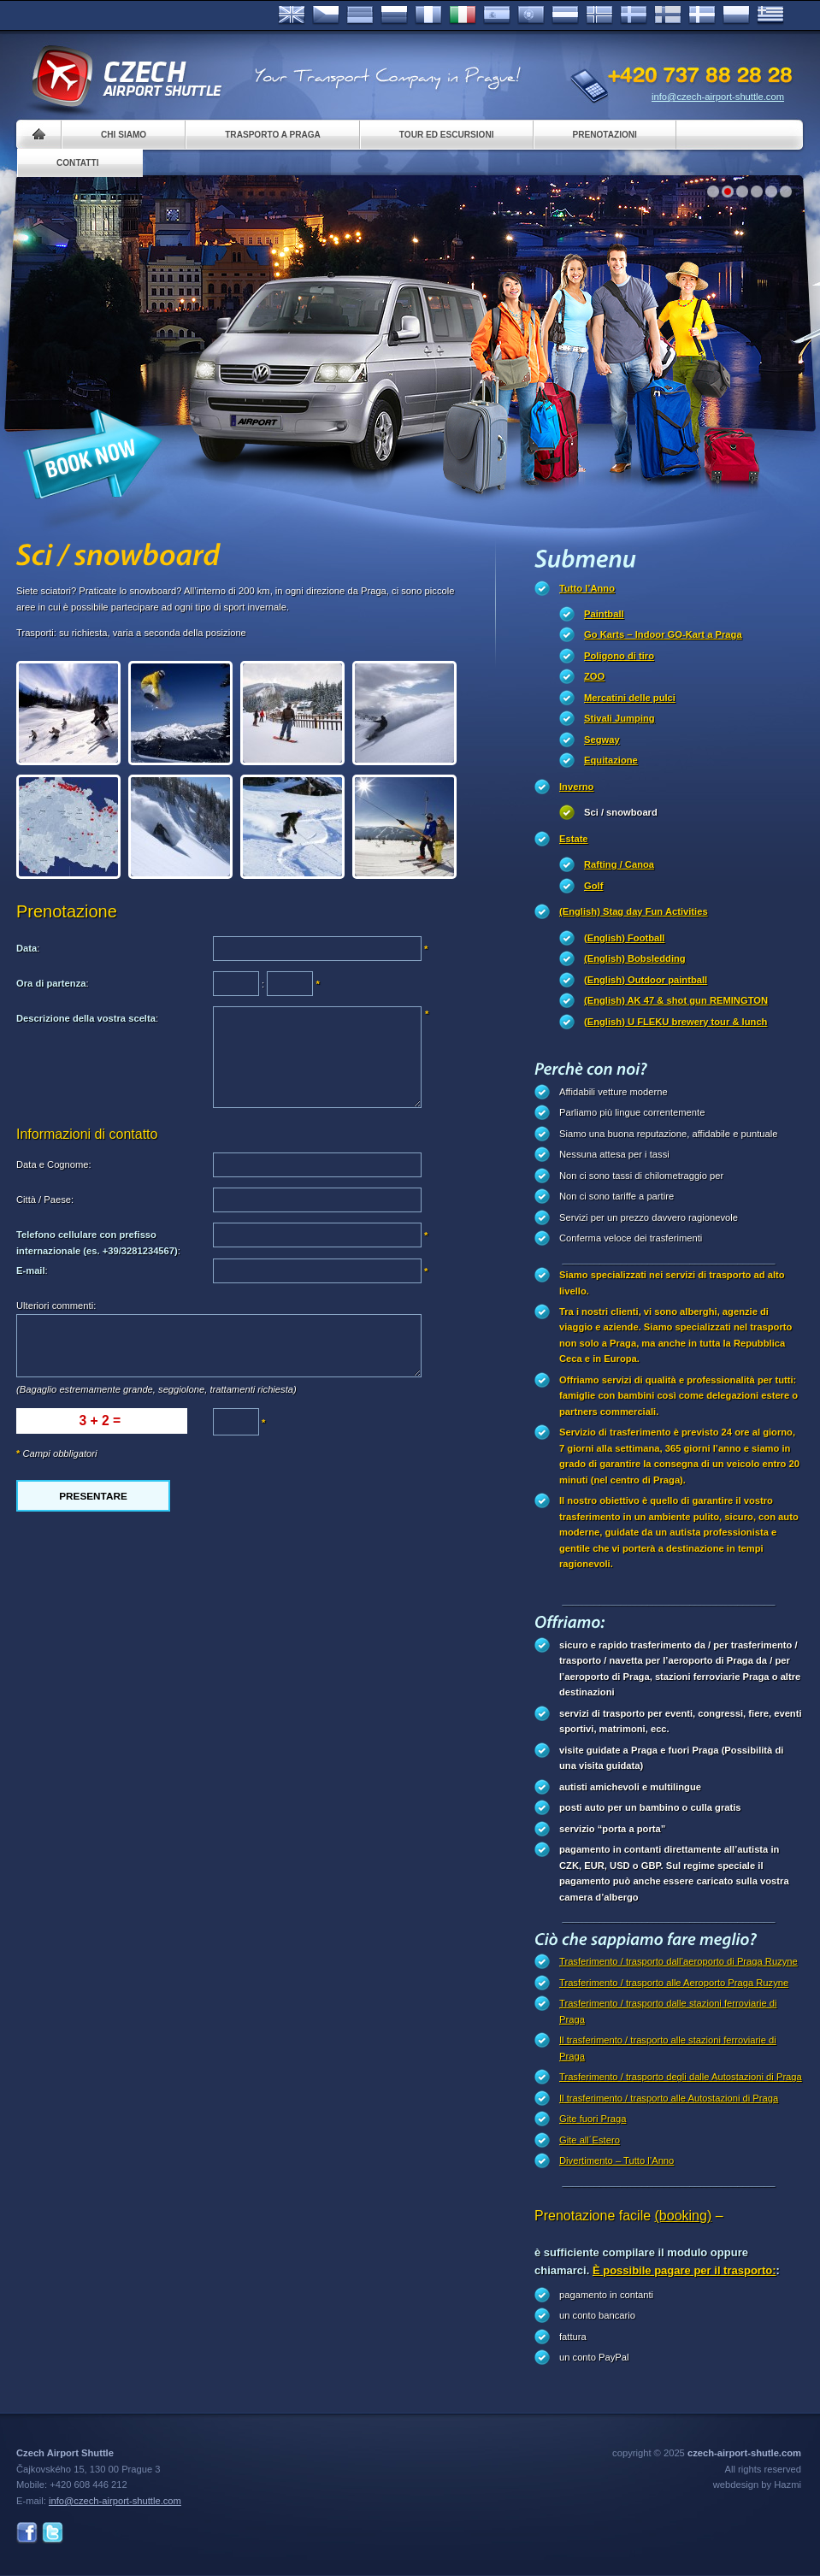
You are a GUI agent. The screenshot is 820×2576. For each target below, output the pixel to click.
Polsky (736, 15)
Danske (702, 15)
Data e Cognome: (53, 1164)
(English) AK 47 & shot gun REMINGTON (676, 1000)
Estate (573, 839)
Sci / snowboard (621, 812)
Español (496, 15)
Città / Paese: (45, 1199)
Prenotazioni (605, 134)
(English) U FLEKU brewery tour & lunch (675, 1022)
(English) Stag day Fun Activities (633, 911)
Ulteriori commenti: (56, 1305)
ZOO (594, 676)
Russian (394, 15)
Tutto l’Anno (587, 588)
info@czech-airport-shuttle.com (718, 96)
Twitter (52, 2533)
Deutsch (360, 15)
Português (531, 15)
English (291, 15)
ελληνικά (770, 15)
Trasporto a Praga (273, 134)
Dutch (565, 15)
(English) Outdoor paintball (645, 980)
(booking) (683, 2215)
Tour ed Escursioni (446, 134)
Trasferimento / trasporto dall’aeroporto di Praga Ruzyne (678, 1961)
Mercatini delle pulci (629, 698)
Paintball (604, 614)
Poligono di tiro (619, 656)
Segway (602, 739)
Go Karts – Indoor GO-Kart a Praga (663, 634)
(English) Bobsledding (635, 958)
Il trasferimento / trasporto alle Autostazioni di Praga (668, 2098)
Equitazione (611, 760)
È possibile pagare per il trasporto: (684, 2270)
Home (39, 135)
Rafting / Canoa (619, 864)
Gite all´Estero (589, 2140)
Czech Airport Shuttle (125, 77)
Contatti (77, 163)
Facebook (27, 2533)
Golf (593, 886)
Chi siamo (123, 134)
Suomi (667, 15)
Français (428, 15)
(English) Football (624, 938)
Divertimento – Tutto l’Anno (616, 2160)
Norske (599, 15)
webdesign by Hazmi (757, 2484)
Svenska (633, 15)
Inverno (576, 786)
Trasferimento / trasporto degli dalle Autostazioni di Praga (680, 2077)
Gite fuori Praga (592, 2118)
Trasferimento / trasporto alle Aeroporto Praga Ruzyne (673, 1983)
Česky (325, 15)
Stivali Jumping (619, 718)
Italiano (462, 15)
